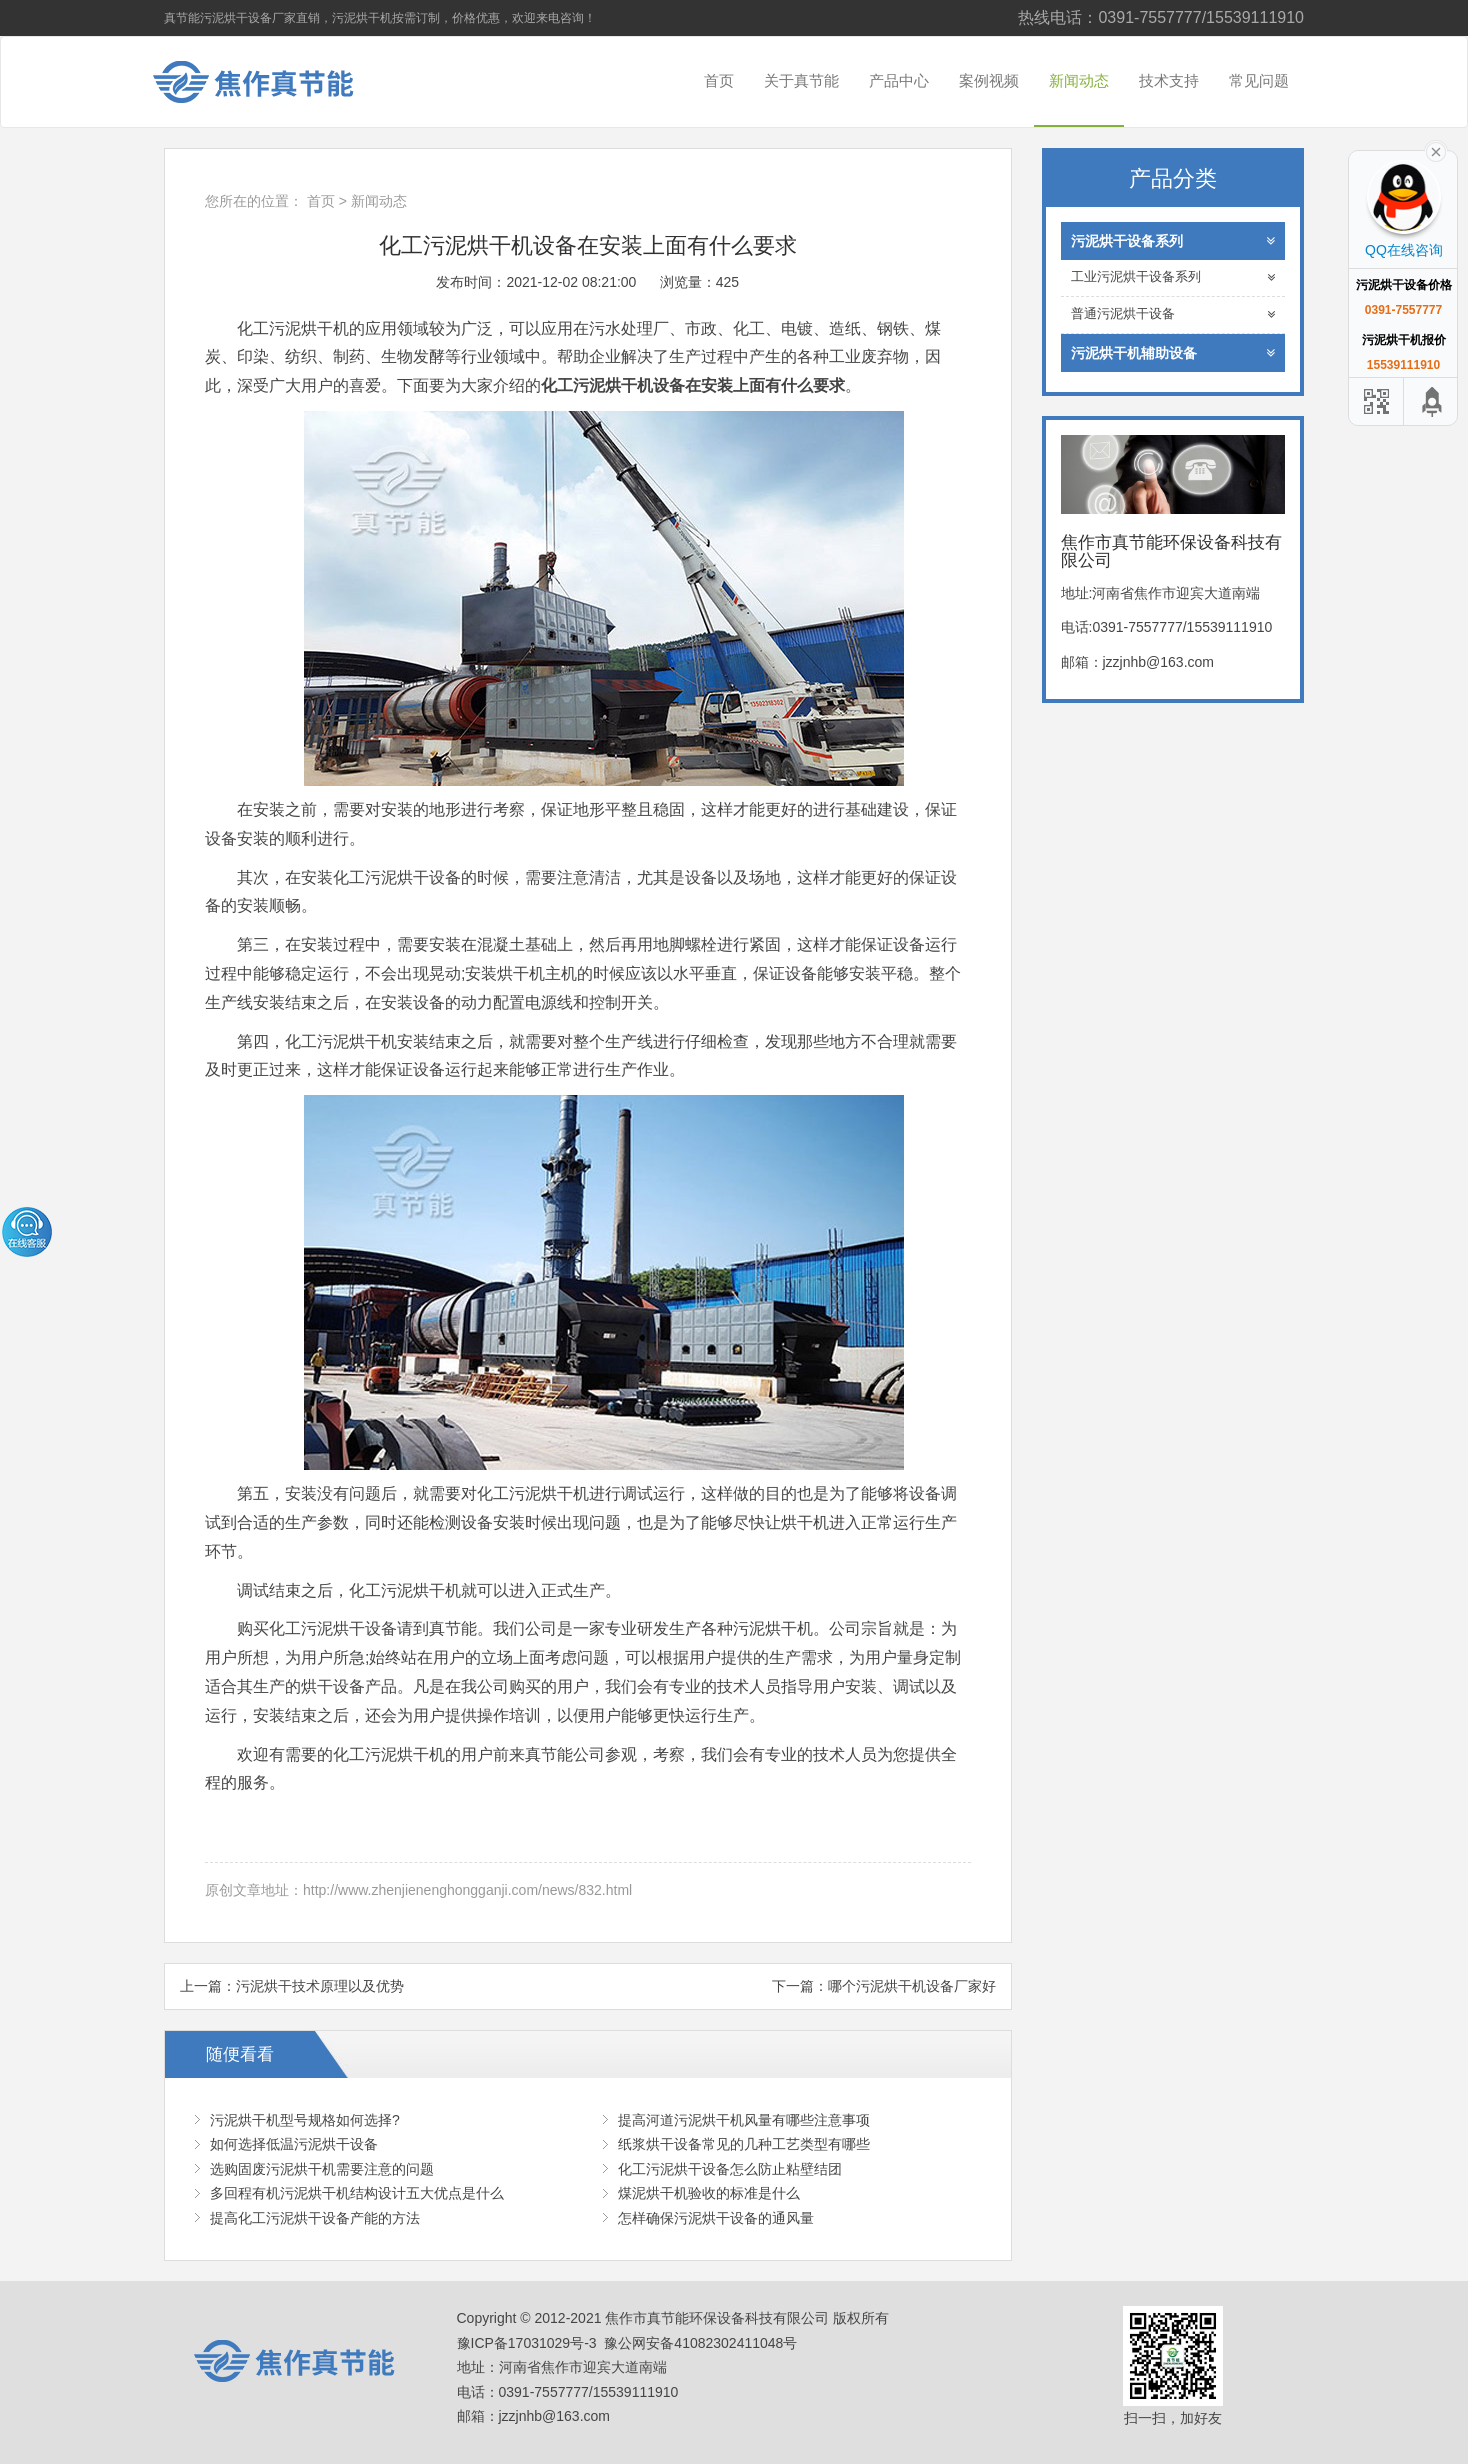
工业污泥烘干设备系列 (1173, 277)
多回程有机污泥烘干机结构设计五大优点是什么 (357, 2193)
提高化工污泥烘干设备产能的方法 (315, 2218)
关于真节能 (801, 80)
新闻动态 (1079, 80)
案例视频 (989, 80)
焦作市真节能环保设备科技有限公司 (269, 82)
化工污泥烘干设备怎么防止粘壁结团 (730, 2169)
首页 (719, 80)
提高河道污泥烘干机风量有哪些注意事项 (744, 2120)
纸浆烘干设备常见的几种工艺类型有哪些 (744, 2144)
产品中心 (899, 80)
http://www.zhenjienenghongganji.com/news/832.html (467, 1890)
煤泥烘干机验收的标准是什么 (709, 2193)
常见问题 (1259, 80)
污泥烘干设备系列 (1173, 241)
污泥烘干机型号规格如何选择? (305, 2120)
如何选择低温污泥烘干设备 (294, 2144)
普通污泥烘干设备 (1173, 314)
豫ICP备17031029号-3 (527, 2343)
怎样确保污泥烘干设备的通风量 (716, 2218)
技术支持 (1169, 80)
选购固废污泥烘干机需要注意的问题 (322, 2169)
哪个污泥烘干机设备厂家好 (912, 1986)
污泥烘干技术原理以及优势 (320, 1986)
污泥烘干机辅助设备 (1173, 353)
